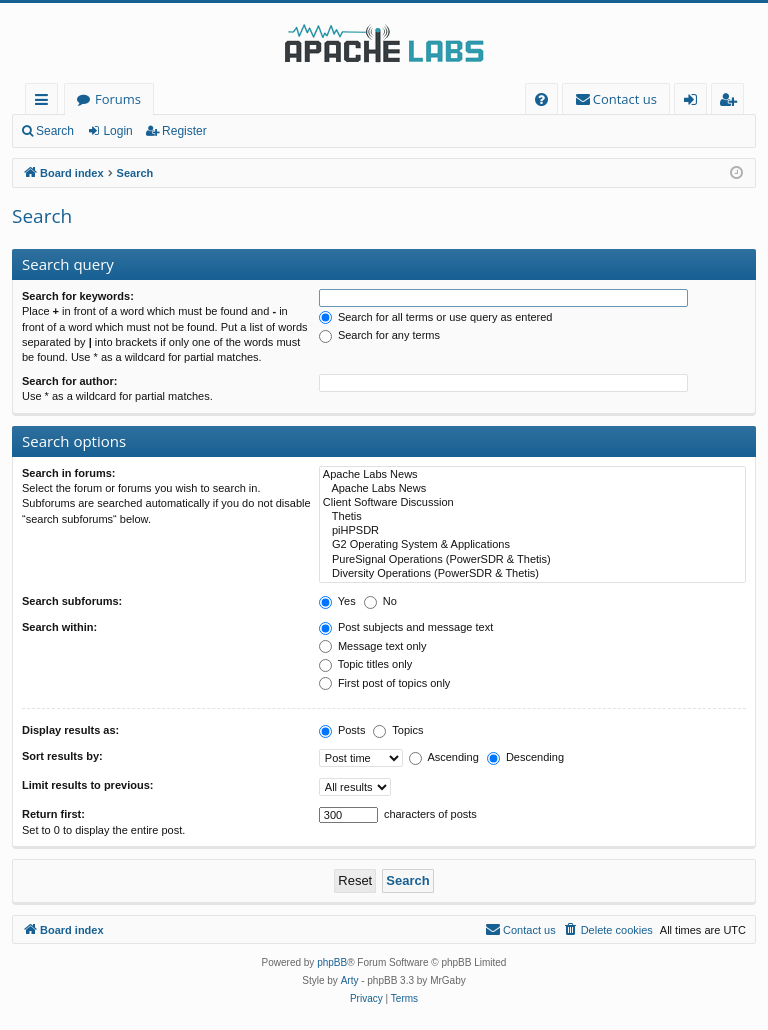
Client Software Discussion (532, 503)
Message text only (373, 646)
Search (55, 131)
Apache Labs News (532, 475)
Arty (350, 980)
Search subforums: (72, 601)
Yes (337, 601)
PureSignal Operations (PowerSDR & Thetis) (532, 560)
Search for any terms (379, 335)
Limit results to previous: (87, 785)
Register (184, 131)
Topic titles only (365, 664)
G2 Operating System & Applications (532, 545)
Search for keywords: (78, 296)
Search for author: (69, 381)
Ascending (444, 757)
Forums (118, 99)
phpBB (332, 962)
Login (117, 131)
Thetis (532, 517)
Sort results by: (62, 756)
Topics (398, 730)
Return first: (53, 814)
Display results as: (70, 730)
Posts (342, 730)
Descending (525, 757)
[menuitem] (541, 99)
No (380, 601)
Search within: (59, 627)
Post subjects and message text (406, 627)
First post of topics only (385, 683)
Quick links (45, 102)
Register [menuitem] (732, 102)
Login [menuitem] (694, 102)
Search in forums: (69, 473)
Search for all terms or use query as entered (436, 317)
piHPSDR (532, 531)
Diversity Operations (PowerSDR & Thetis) (532, 574)
